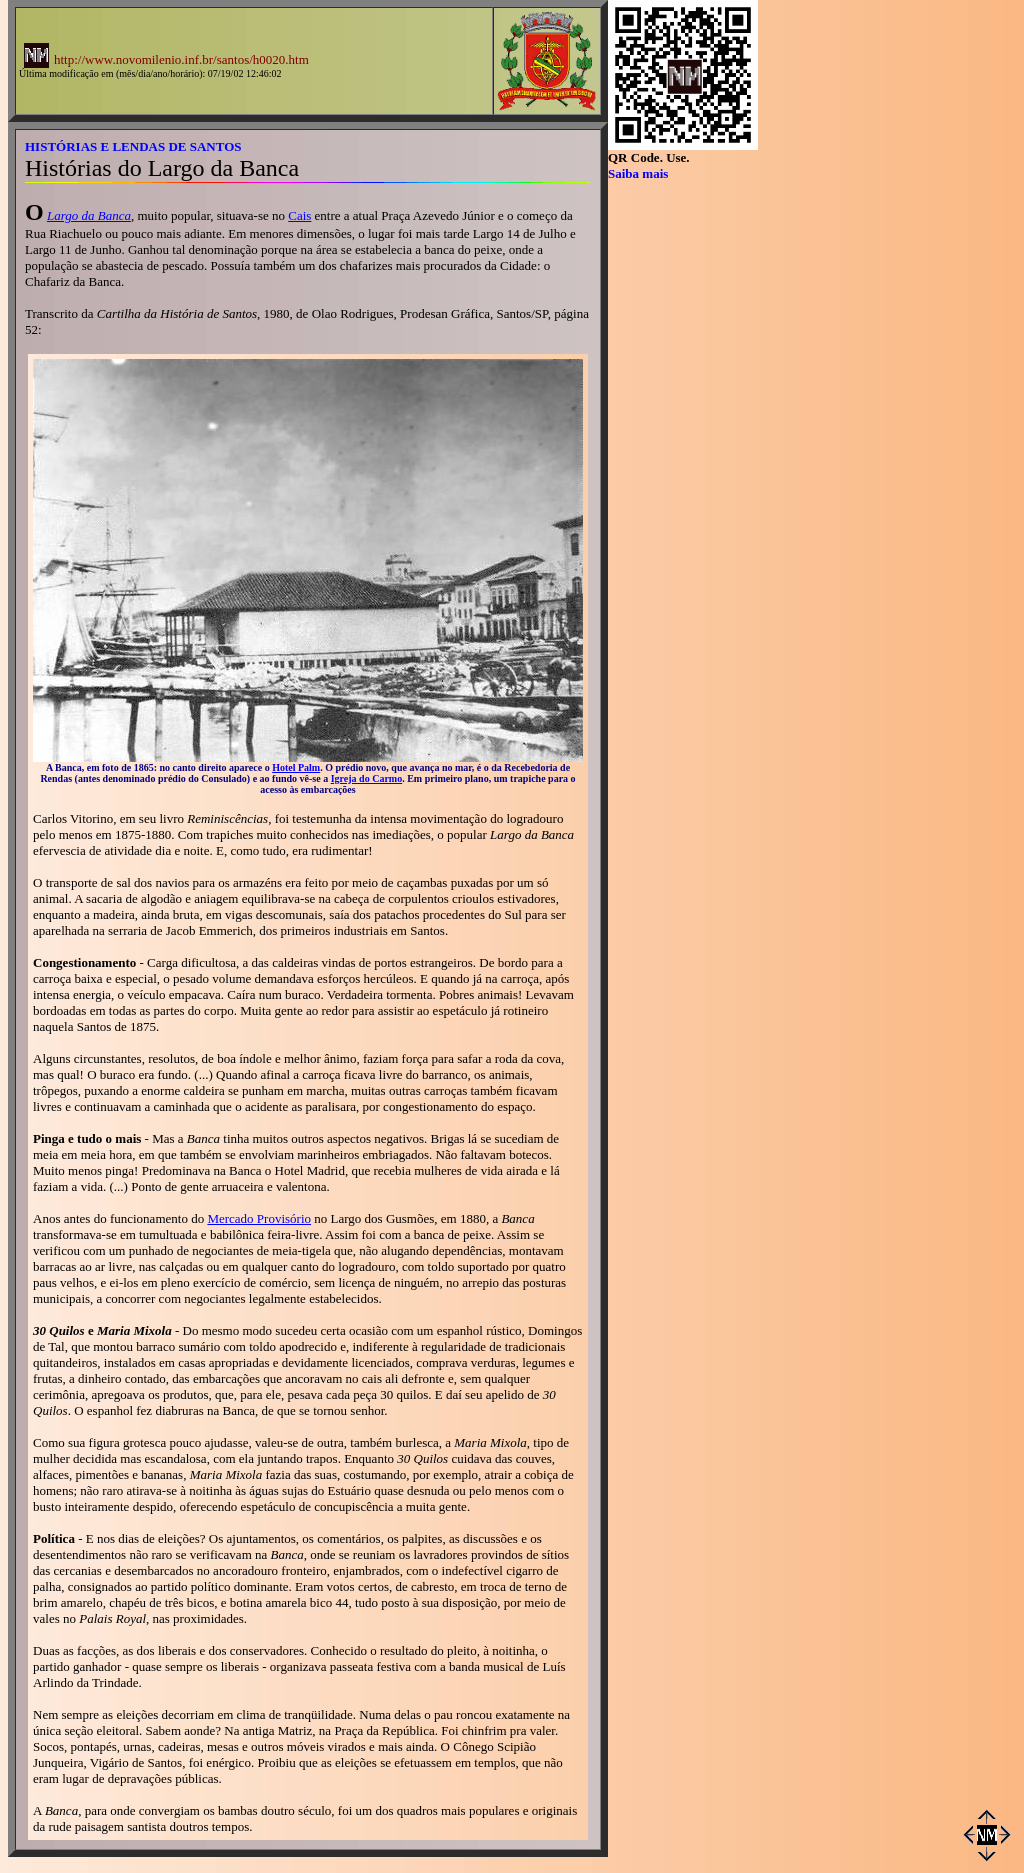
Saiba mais (638, 173)
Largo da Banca (89, 215)
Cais (299, 215)
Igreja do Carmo (366, 778)
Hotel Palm (296, 767)
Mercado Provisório (259, 1218)
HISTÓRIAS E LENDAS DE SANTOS (133, 146)
